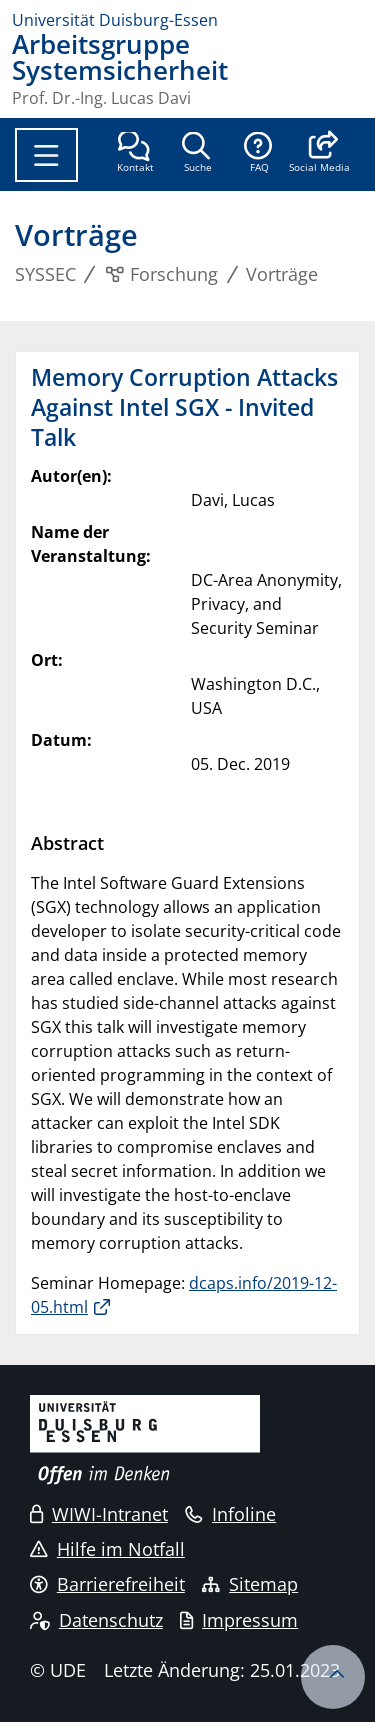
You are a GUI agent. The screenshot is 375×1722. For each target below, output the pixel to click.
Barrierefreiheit (107, 1584)
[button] (319, 154)
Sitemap (250, 1584)
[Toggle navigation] (46, 155)
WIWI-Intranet (99, 1514)
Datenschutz (96, 1620)
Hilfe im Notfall (107, 1549)
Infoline (230, 1514)
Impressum (239, 1620)
